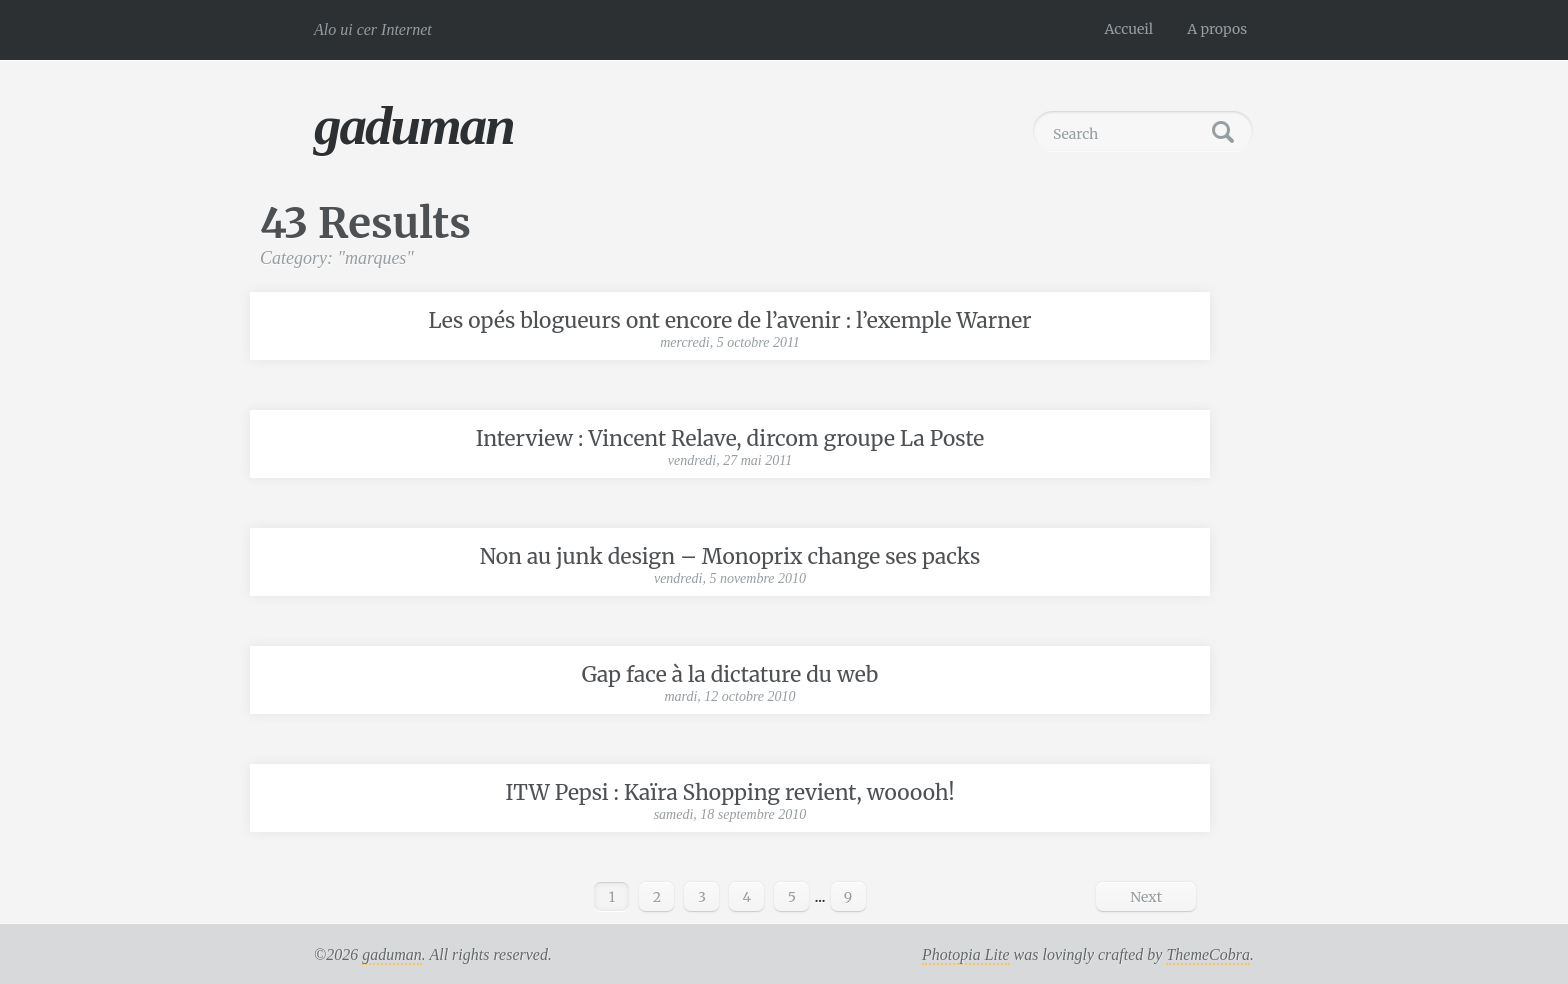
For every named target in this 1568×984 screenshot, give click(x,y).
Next (1146, 897)
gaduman (414, 125)
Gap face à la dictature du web (730, 674)
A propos (1217, 29)
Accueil (1129, 29)
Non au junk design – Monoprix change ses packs (730, 556)
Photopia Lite (966, 954)
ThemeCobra (1208, 954)
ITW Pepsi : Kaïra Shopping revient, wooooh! (729, 792)
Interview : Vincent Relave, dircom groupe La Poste (730, 438)
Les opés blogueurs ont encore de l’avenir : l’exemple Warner (729, 320)
